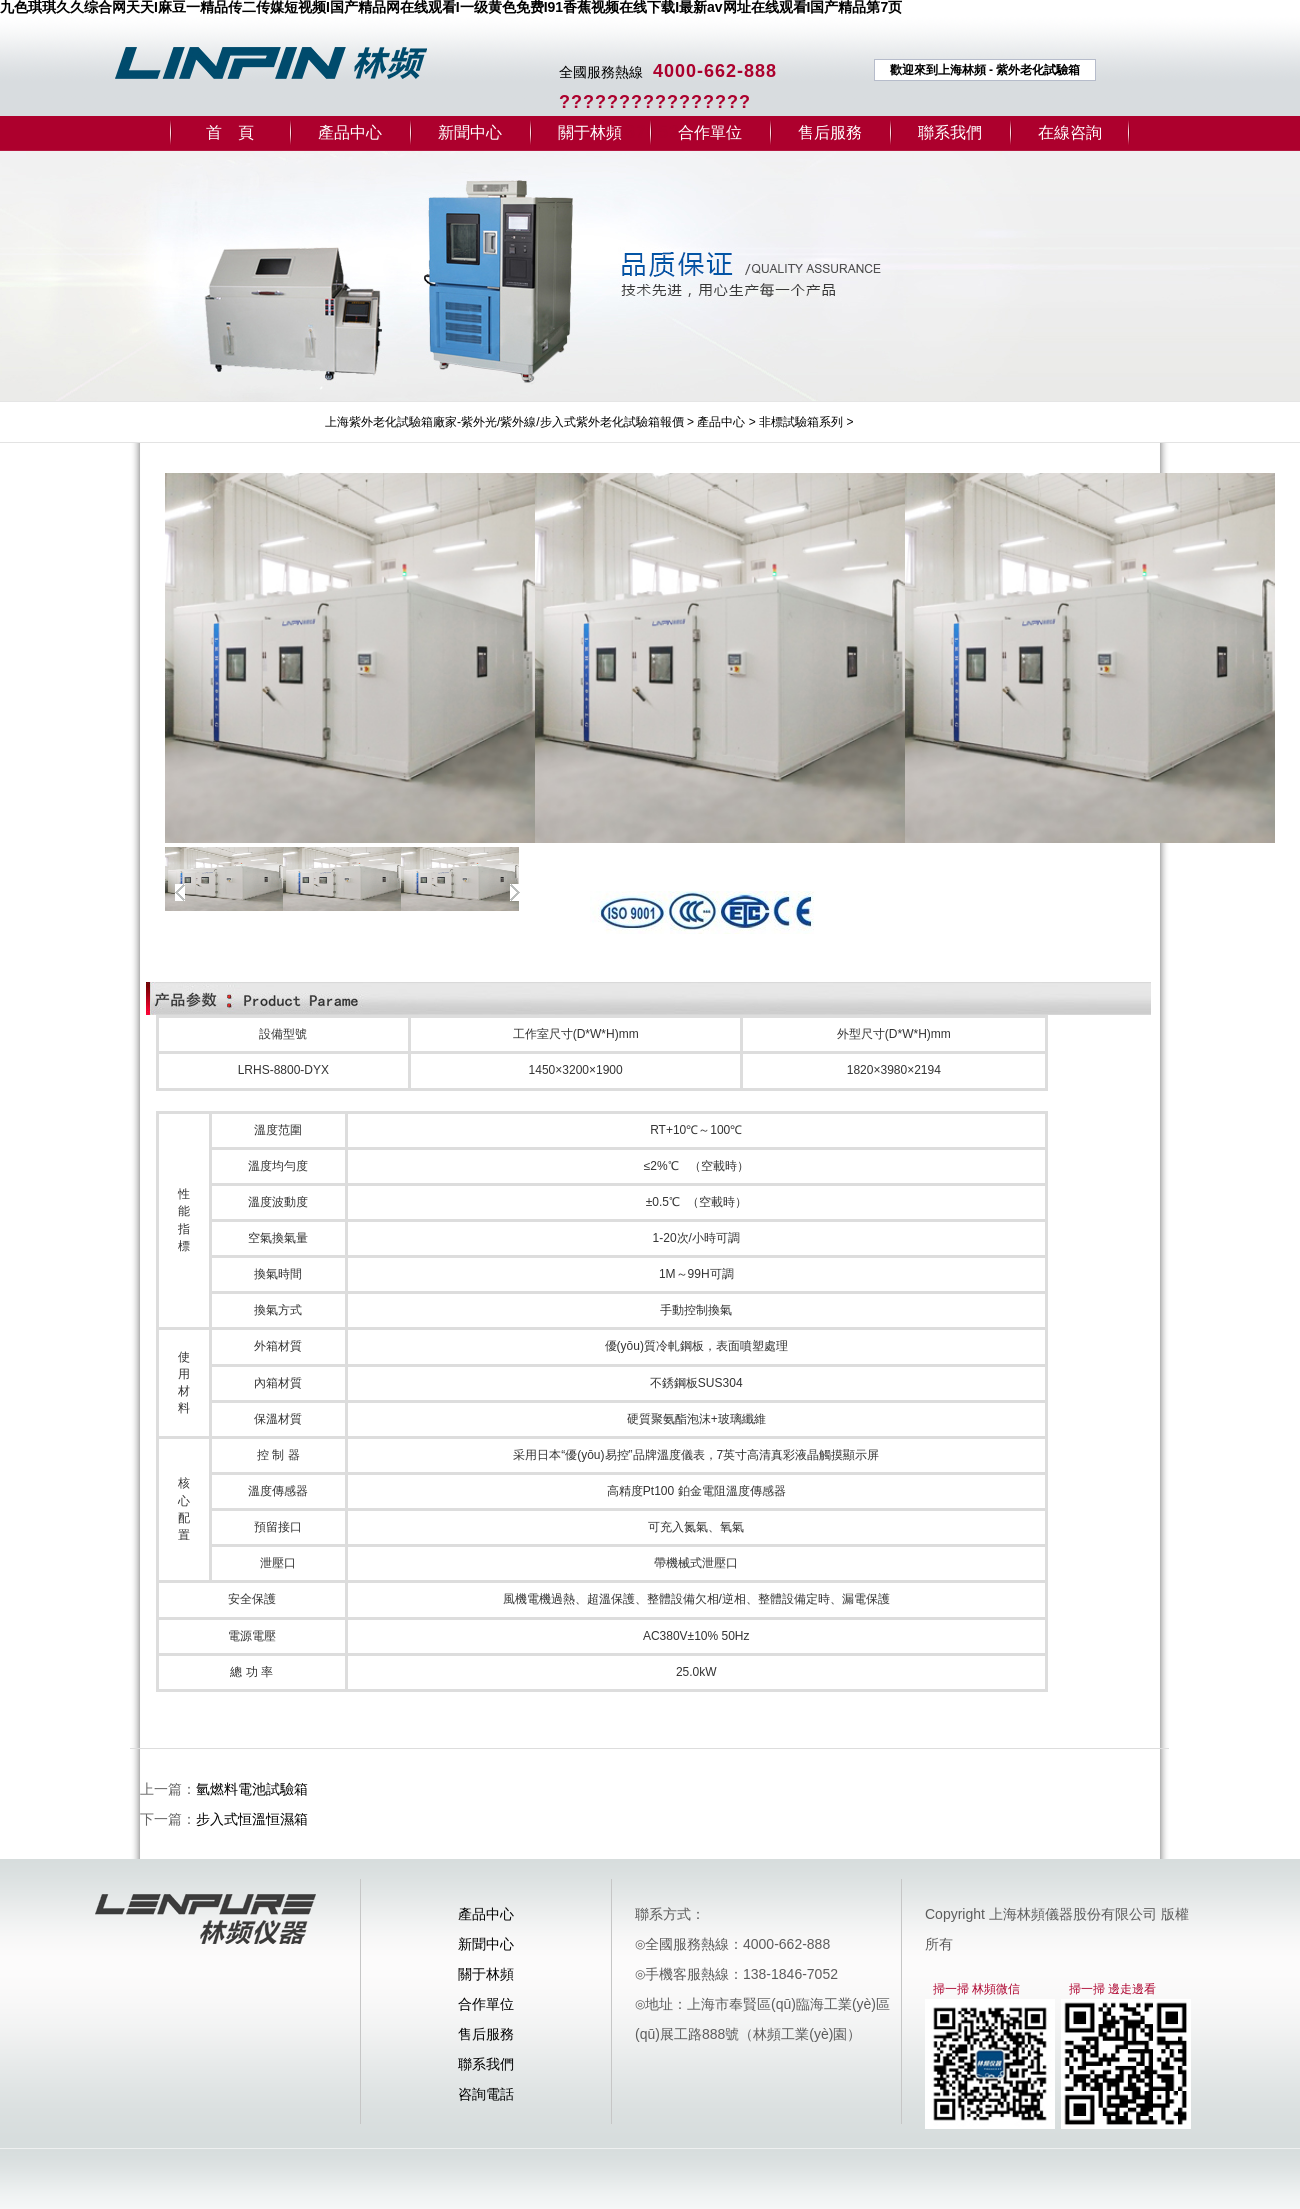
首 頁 (230, 132)
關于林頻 (590, 132)
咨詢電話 (486, 2094)
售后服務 (830, 132)
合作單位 (710, 132)
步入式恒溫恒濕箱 (252, 1819)
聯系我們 (950, 132)
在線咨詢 (1070, 132)
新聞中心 (470, 132)
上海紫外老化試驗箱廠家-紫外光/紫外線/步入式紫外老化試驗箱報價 (504, 422)
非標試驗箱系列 (801, 422)
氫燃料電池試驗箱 (252, 1789)
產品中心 (350, 132)
